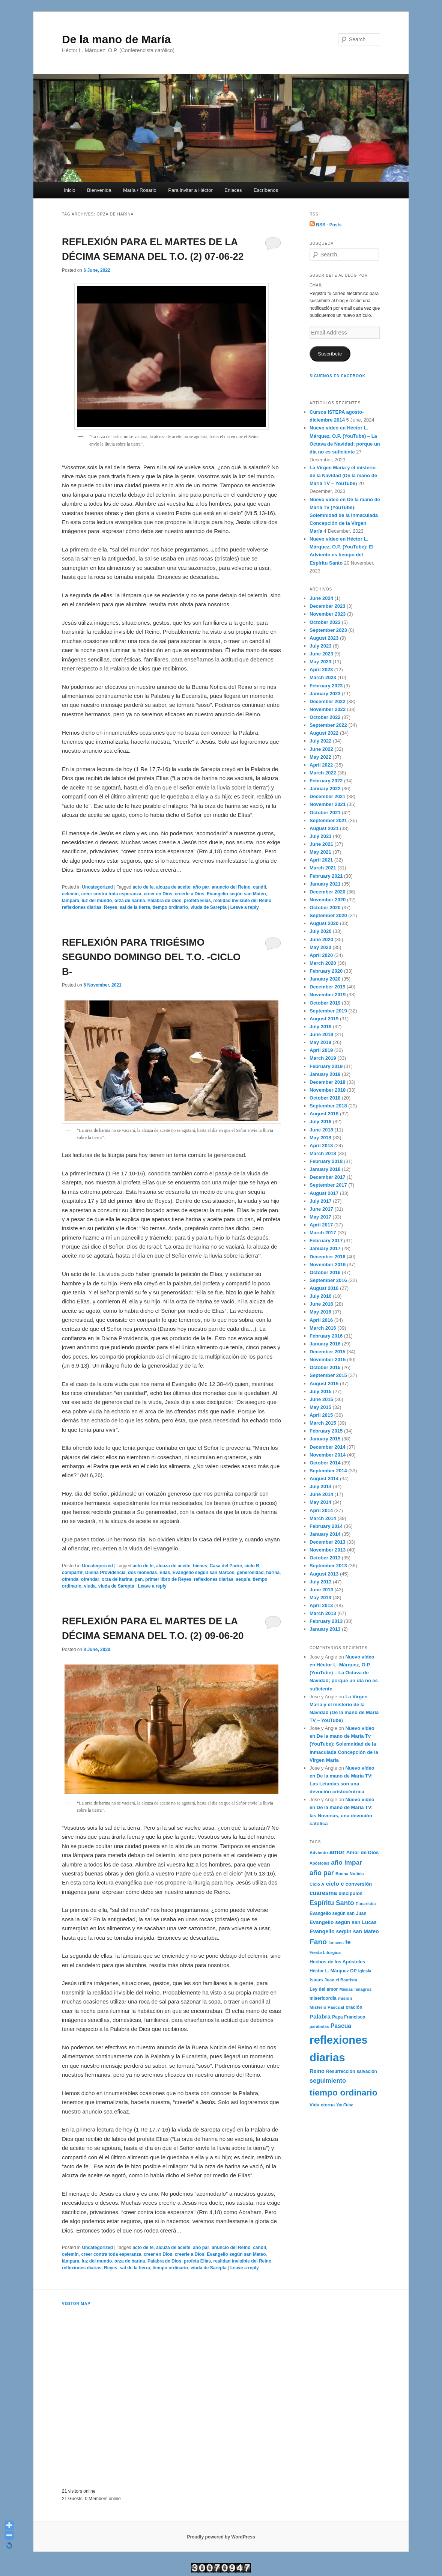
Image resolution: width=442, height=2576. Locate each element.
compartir (72, 1572)
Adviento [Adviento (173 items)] (319, 1852)
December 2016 (327, 1256)
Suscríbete (330, 354)
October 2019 (325, 1003)
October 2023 (325, 622)
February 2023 (326, 685)
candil (259, 887)
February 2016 (326, 1336)
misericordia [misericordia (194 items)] (323, 1998)
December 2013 (327, 1542)
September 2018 (328, 1106)
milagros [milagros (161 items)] (363, 1989)
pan (139, 1579)
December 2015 (327, 1351)
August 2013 (324, 1574)
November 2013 (328, 1550)
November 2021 (328, 804)
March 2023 (323, 677)
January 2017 (325, 1248)
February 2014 (326, 1526)
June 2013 (321, 1589)
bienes (200, 1565)
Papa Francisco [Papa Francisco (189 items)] (348, 2017)
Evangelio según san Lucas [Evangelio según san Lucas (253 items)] (343, 1922)
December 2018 (327, 1082)
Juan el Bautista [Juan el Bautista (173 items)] (341, 1980)
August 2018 (324, 1113)
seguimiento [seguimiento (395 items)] (328, 2080)
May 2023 (320, 661)
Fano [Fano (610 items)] (318, 1942)
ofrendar (90, 1579)
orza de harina (129, 900)
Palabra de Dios (164, 900)
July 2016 (321, 1296)
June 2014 (321, 1494)
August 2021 (324, 828)
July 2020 (321, 931)
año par (201, 887)
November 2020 (328, 899)
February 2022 (326, 780)
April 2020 (321, 955)
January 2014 (325, 1534)
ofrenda (70, 1579)
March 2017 (323, 1232)
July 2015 (321, 1391)
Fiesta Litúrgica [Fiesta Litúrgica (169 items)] (325, 1952)
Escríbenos (266, 190)
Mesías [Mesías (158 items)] (346, 1989)
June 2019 (321, 1034)
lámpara (70, 900)
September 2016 (328, 1280)
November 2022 (328, 709)
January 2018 (325, 1169)
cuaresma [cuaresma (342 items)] (323, 1893)
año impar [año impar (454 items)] (346, 1862)
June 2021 (321, 844)
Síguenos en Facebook (337, 376)
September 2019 (328, 1011)
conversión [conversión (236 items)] (359, 1884)
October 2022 (325, 717)
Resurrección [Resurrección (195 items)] (340, 2071)
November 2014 (328, 1455)
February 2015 (326, 1431)
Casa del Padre (226, 1565)
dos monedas (142, 1572)
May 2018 (320, 1137)
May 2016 (320, 1312)
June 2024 (321, 598)
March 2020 (323, 963)
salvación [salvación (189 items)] (366, 2071)
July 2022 (321, 741)
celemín (70, 893)
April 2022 (321, 765)
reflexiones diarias (81, 907)
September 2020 (328, 915)
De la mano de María (116, 39)
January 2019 (325, 1074)
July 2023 (321, 646)
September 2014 (328, 1470)
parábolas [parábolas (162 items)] (319, 2026)
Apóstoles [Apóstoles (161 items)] (319, 1863)
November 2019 (328, 994)
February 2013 (326, 1621)
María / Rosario (139, 190)
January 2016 (325, 1344)
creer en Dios (158, 893)
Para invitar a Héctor (190, 190)
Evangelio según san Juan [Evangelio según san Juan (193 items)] (338, 1913)
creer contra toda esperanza (111, 893)
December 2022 (327, 701)
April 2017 (321, 1225)
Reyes (110, 907)
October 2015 (325, 1367)
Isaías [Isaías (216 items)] (316, 1979)
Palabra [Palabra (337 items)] (320, 2016)
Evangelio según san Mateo (236, 893)
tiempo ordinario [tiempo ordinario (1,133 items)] (343, 2092)
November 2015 (328, 1359)
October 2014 (325, 1463)
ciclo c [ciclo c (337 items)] (335, 1883)
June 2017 (321, 1209)
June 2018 (321, 1130)
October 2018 (325, 1098)
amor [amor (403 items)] (337, 1852)
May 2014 (320, 1502)
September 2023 (328, 630)
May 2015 (320, 1407)
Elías (164, 1572)
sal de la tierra (135, 907)
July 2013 (321, 1582)
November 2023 (328, 614)
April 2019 (321, 1050)
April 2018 (321, 1145)
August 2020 (324, 923)
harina (273, 1572)
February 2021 (326, 876)
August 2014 (324, 1478)
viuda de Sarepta (209, 907)
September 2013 (328, 1565)
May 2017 (320, 1217)
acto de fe (142, 887)
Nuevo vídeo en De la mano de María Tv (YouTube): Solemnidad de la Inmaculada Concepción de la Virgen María (345, 515)
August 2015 (324, 1383)
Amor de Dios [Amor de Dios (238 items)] (362, 1852)
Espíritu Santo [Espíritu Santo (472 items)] (332, 1903)
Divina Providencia (105, 1572)
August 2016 (324, 1288)
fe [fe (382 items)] (347, 1942)
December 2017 (327, 1177)
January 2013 (325, 1629)
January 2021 (325, 884)
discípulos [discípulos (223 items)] (350, 1893)
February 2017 (326, 1240)
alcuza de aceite (173, 887)
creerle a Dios (189, 893)
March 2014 (323, 1518)
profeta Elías (197, 900)
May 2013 (320, 1597)
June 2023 (321, 654)
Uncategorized (97, 887)
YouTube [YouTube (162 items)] (344, 2105)
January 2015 (325, 1439)
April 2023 (321, 669)
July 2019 (321, 1026)
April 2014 (321, 1510)
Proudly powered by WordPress (221, 2537)
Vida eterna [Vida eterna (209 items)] (322, 2104)
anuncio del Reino (231, 887)
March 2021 (323, 868)
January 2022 (325, 788)
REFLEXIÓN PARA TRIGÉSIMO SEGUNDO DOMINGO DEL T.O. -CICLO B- (151, 957)
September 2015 (328, 1375)
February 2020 (326, 971)
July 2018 (321, 1121)
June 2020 (321, 939)
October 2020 (325, 907)
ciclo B (252, 1565)
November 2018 (328, 1090)
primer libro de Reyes (168, 1579)
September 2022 (328, 725)
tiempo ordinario (170, 907)
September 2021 (328, 820)
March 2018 (323, 1153)
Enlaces (233, 190)
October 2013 (325, 1558)
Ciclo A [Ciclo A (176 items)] (317, 1884)
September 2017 (328, 1185)
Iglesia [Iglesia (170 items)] (364, 1971)
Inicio (69, 190)
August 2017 (324, 1193)
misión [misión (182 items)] (345, 1998)
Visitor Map (76, 2304)
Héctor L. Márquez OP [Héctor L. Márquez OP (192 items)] (333, 1970)
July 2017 (321, 1201)
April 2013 (321, 1605)
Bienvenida (99, 190)
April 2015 (321, 1415)
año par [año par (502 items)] (322, 1873)
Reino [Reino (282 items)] (317, 2071)
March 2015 (323, 1423)
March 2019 (323, 1058)
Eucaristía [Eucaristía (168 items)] (366, 1903)
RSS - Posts (325, 224)
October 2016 (325, 1272)
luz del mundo (97, 900)
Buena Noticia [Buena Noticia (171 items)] (349, 1873)
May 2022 (320, 757)
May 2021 (320, 852)
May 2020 (320, 947)
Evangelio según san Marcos (204, 1572)
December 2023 (327, 606)
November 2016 (328, 1264)
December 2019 (327, 987)
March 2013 (323, 1613)
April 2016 (321, 1320)
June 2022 (321, 749)
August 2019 (324, 1018)
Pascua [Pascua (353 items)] (341, 2026)
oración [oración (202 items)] (354, 2007)
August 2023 (324, 638)
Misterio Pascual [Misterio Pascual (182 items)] (327, 2007)
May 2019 (320, 1042)
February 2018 (326, 1161)
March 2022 (323, 773)
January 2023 (325, 693)
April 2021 (321, 860)
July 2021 (321, 836)
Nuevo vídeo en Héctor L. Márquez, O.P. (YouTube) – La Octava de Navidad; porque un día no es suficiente (344, 1673)
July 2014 (321, 1486)
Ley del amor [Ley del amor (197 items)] (324, 1989)
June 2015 (321, 1399)
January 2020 (325, 979)
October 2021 (325, 812)
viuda (90, 1586)
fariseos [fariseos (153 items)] (336, 1942)
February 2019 (326, 1066)
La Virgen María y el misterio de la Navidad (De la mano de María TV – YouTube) (343, 475)
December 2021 (327, 796)
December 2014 (327, 1447)
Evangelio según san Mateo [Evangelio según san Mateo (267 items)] (344, 1931)
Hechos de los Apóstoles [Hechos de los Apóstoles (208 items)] (337, 1961)
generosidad (250, 1572)
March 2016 (323, 1328)
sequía (243, 1579)
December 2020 (327, 892)
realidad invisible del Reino (242, 900)
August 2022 (324, 733)
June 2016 (321, 1304)
